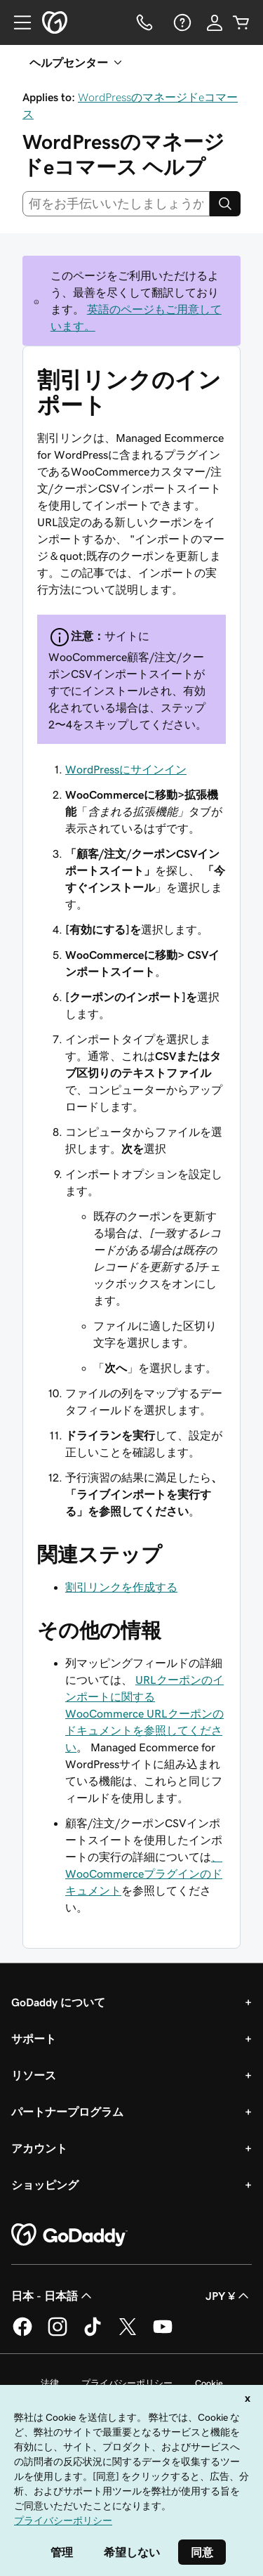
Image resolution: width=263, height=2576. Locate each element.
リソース (33, 2075)
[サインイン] (214, 22)
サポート (33, 2038)
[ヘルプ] (180, 22)
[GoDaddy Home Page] (69, 2235)
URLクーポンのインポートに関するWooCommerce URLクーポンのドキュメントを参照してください (144, 1713)
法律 (50, 2383)
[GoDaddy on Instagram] (57, 2333)
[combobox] (116, 203)
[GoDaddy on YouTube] (162, 2333)
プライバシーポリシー (127, 2383)
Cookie (209, 2383)
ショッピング (45, 2184)
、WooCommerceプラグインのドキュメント (143, 1873)
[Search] (225, 203)
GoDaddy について (58, 2002)
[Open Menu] (16, 22)
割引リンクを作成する (121, 1587)
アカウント (39, 2148)
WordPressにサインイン (126, 769)
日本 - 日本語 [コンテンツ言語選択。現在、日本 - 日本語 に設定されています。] (53, 2295)
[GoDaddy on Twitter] (127, 2333)
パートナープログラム (67, 2111)
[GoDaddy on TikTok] (92, 2333)
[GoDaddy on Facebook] (22, 2333)
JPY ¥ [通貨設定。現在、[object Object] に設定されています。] (228, 2295)
